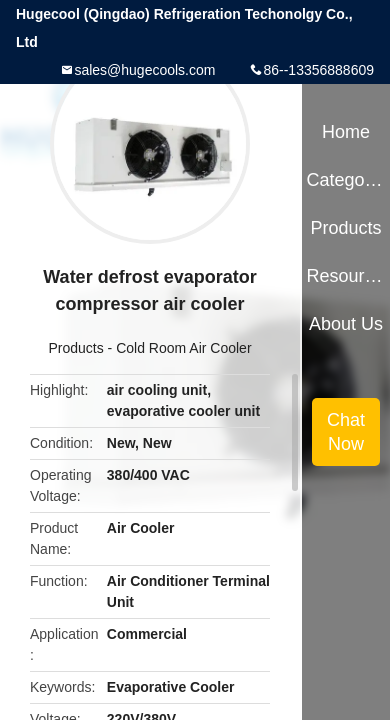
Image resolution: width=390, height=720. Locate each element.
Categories (345, 180)
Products (75, 348)
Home (346, 132)
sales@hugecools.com (144, 70)
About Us (346, 324)
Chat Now (346, 432)
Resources (345, 276)
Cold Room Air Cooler (183, 348)
